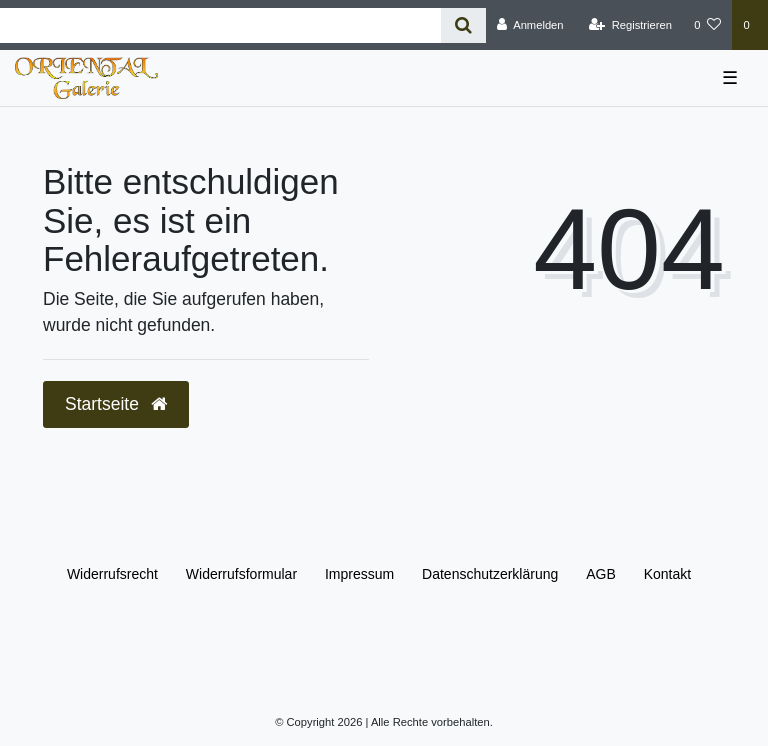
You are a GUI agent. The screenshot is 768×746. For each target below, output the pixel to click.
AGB (601, 574)
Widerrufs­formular (241, 574)
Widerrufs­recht (112, 574)
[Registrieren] (630, 25)
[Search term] (220, 25)
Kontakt (667, 574)
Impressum (359, 574)
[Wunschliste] (707, 25)
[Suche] (463, 25)
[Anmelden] (530, 25)
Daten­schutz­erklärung (490, 574)
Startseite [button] (116, 404)
